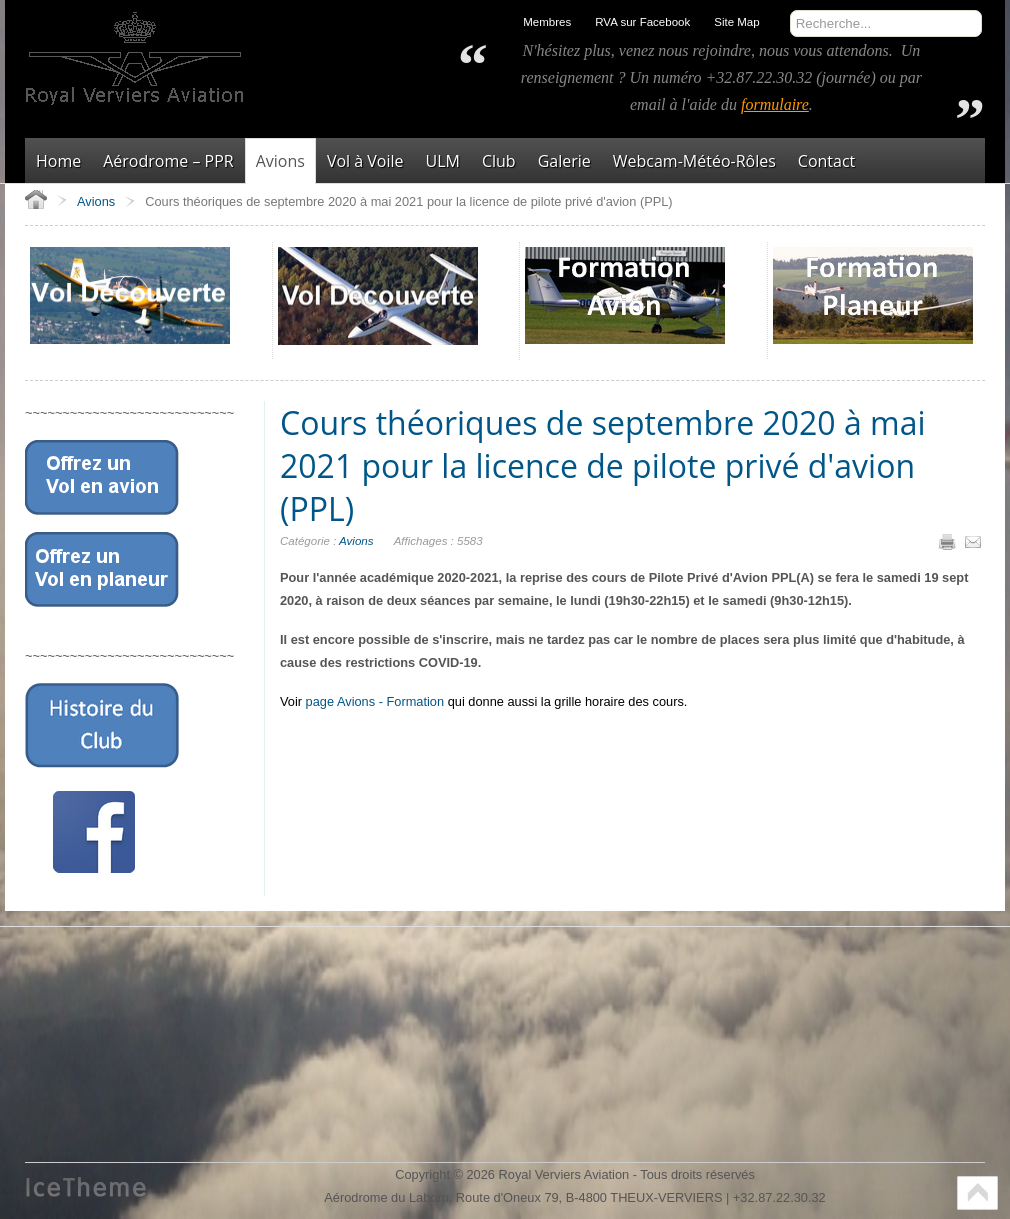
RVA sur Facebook (642, 22)
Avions (356, 541)
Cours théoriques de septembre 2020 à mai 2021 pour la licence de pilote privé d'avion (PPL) (602, 465)
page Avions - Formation (375, 701)
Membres (547, 22)
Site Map (736, 22)
